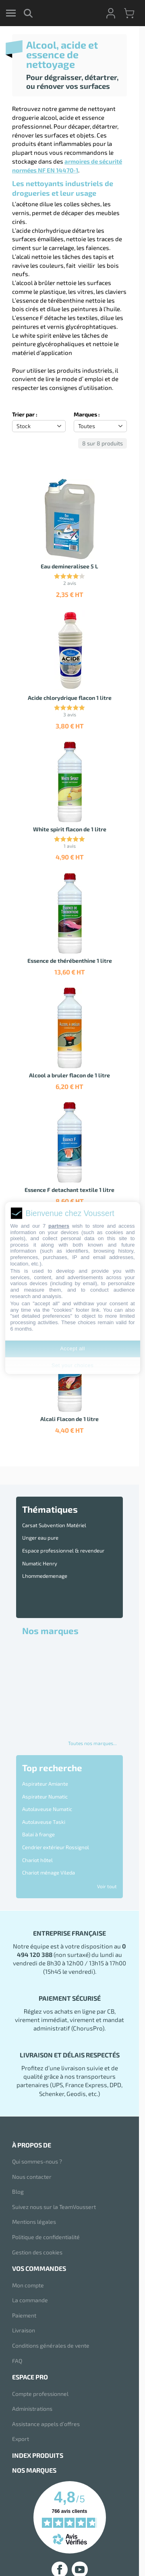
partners (58, 1226)
